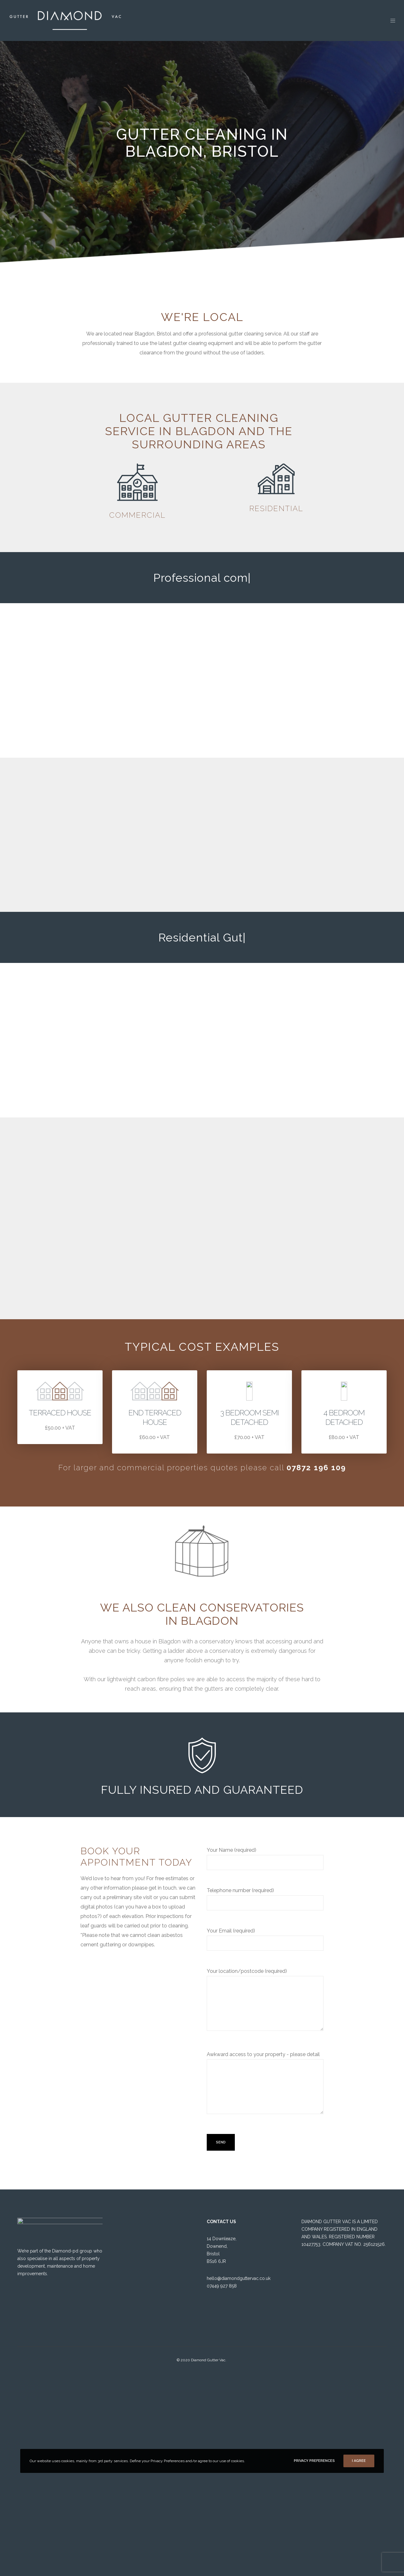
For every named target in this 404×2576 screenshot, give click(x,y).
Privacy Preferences (314, 2461)
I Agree (359, 2461)
